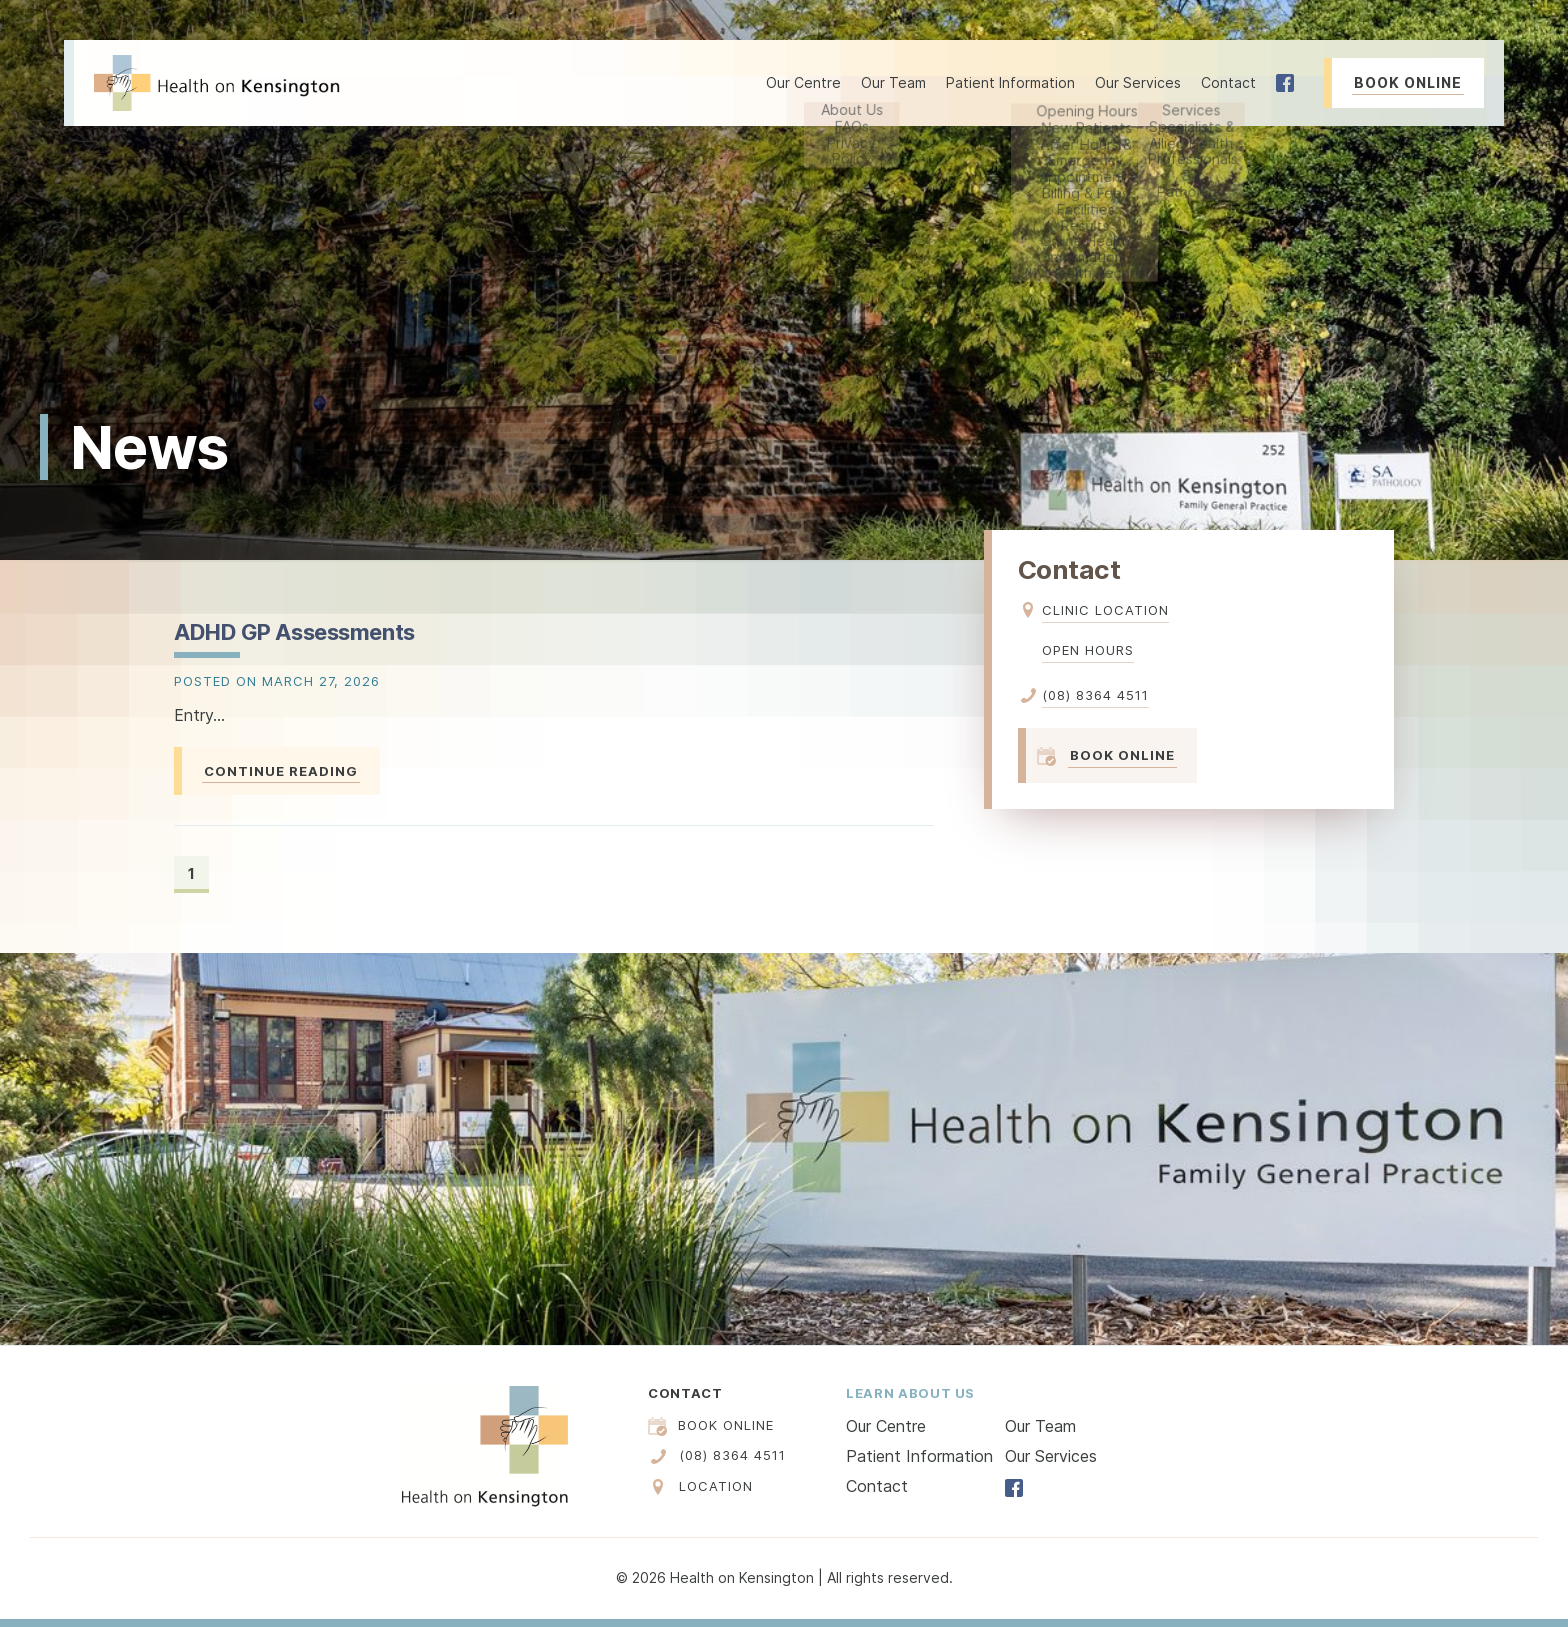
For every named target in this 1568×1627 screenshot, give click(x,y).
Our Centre (886, 1426)
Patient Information (919, 1456)
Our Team (893, 82)
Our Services (1051, 1456)
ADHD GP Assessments (294, 632)
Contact (1228, 82)
